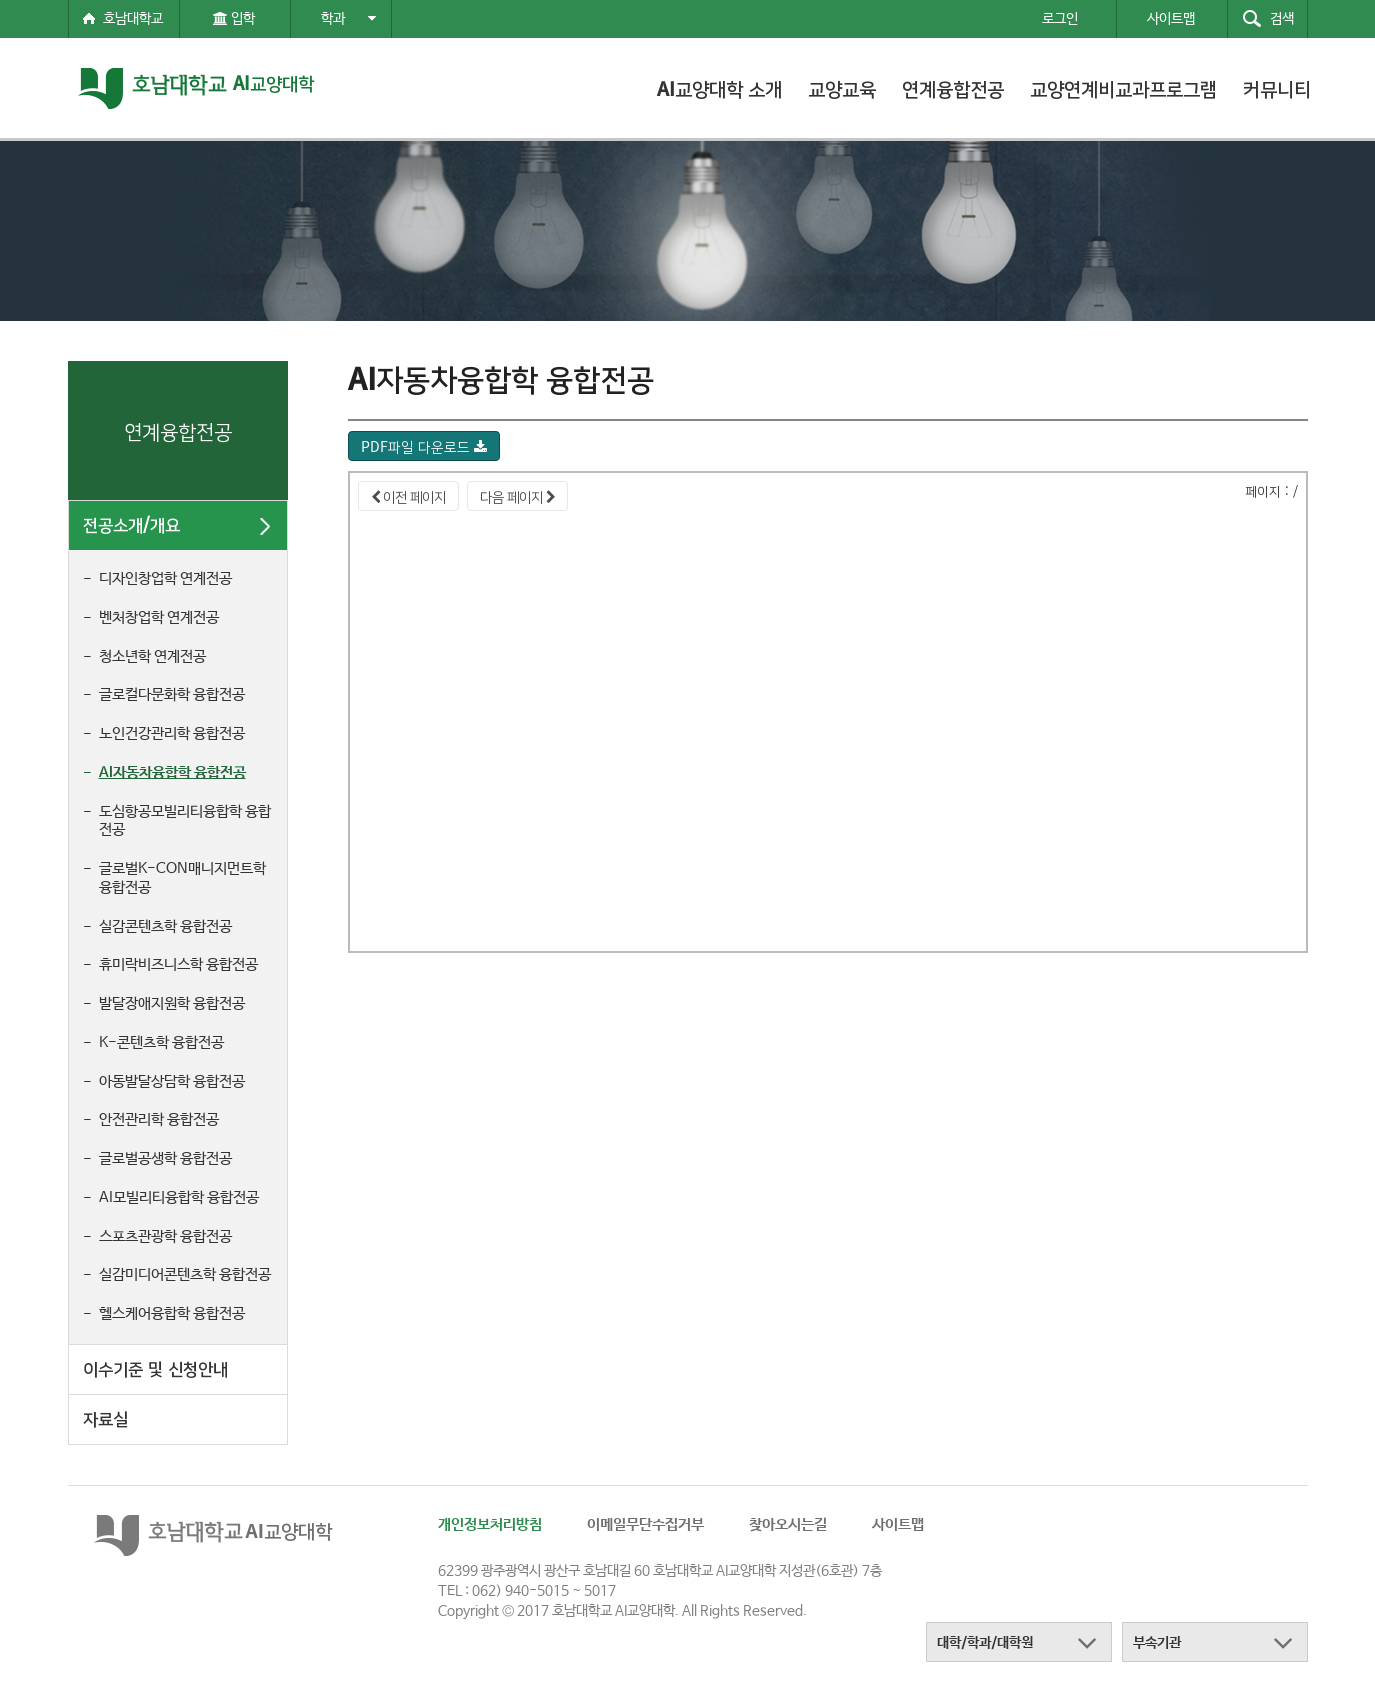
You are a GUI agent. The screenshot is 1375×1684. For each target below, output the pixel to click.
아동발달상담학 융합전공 (172, 1081)
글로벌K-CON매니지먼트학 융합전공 (182, 878)
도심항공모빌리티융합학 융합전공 (185, 821)
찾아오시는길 (788, 1524)
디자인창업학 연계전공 (165, 578)
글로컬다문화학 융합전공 (172, 694)
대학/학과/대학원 (985, 1643)
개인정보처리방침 (490, 1524)
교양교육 (842, 88)
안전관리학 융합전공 (159, 1119)
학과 (348, 19)
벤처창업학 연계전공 (159, 617)
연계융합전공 (953, 88)
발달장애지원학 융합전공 (172, 1003)
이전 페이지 (408, 496)
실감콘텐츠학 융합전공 (165, 926)
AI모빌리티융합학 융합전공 (179, 1197)
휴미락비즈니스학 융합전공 (178, 964)
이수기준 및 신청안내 (155, 1367)
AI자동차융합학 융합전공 (172, 772)
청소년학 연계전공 (152, 656)
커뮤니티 (1277, 88)
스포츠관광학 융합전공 (165, 1236)
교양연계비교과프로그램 (1123, 88)
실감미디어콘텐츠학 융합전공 (185, 1274)
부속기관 (1157, 1643)
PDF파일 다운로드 (424, 446)
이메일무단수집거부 (645, 1524)
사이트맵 (898, 1524)
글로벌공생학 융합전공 (165, 1158)
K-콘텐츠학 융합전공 (161, 1042)
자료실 (105, 1417)
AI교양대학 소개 (719, 88)
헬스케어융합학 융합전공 (172, 1313)
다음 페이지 (517, 496)
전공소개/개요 (131, 523)
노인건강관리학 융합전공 (172, 733)
